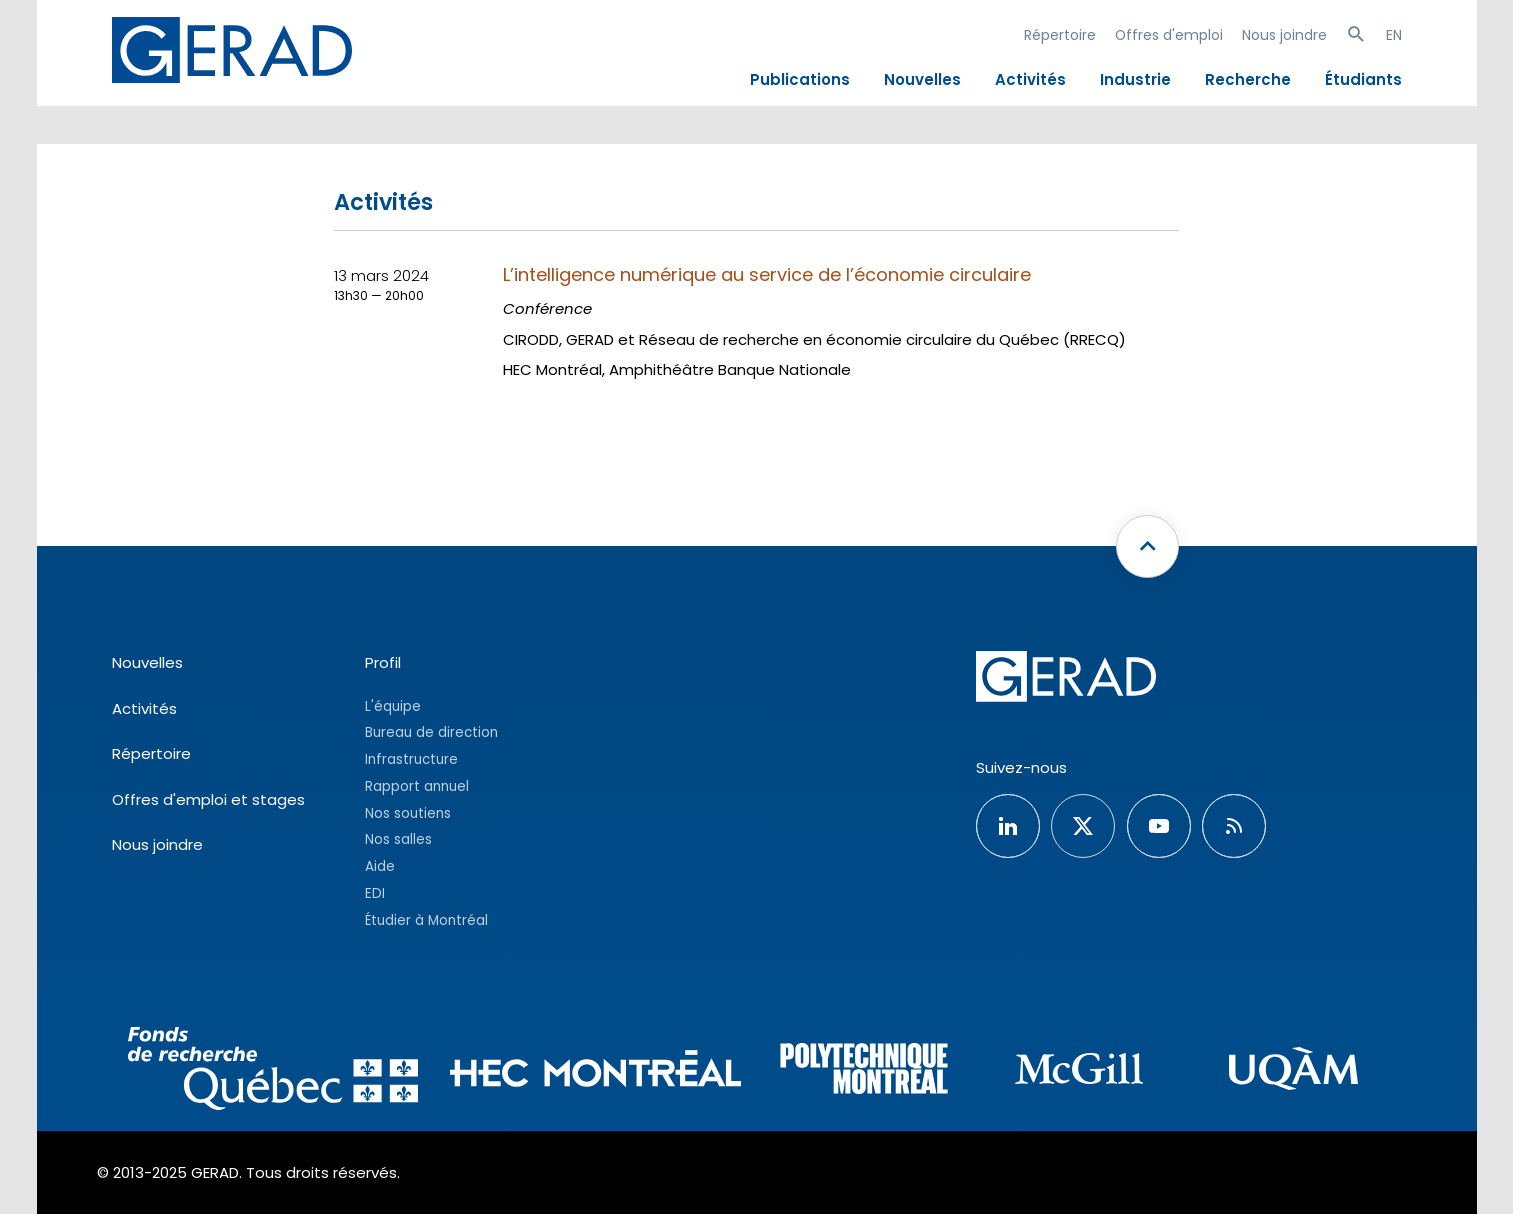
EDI (375, 893)
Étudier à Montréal (426, 920)
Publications (800, 79)
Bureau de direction (431, 732)
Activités (1030, 79)
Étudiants (1363, 79)
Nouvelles (922, 79)
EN (1394, 35)
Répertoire (1060, 35)
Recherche (1248, 79)
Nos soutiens (408, 813)
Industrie (1135, 79)
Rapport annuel (417, 786)
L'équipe (393, 706)
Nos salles (398, 839)
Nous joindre (1284, 35)
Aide (380, 866)
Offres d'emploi (1169, 35)
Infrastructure (411, 759)
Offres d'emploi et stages (208, 799)
